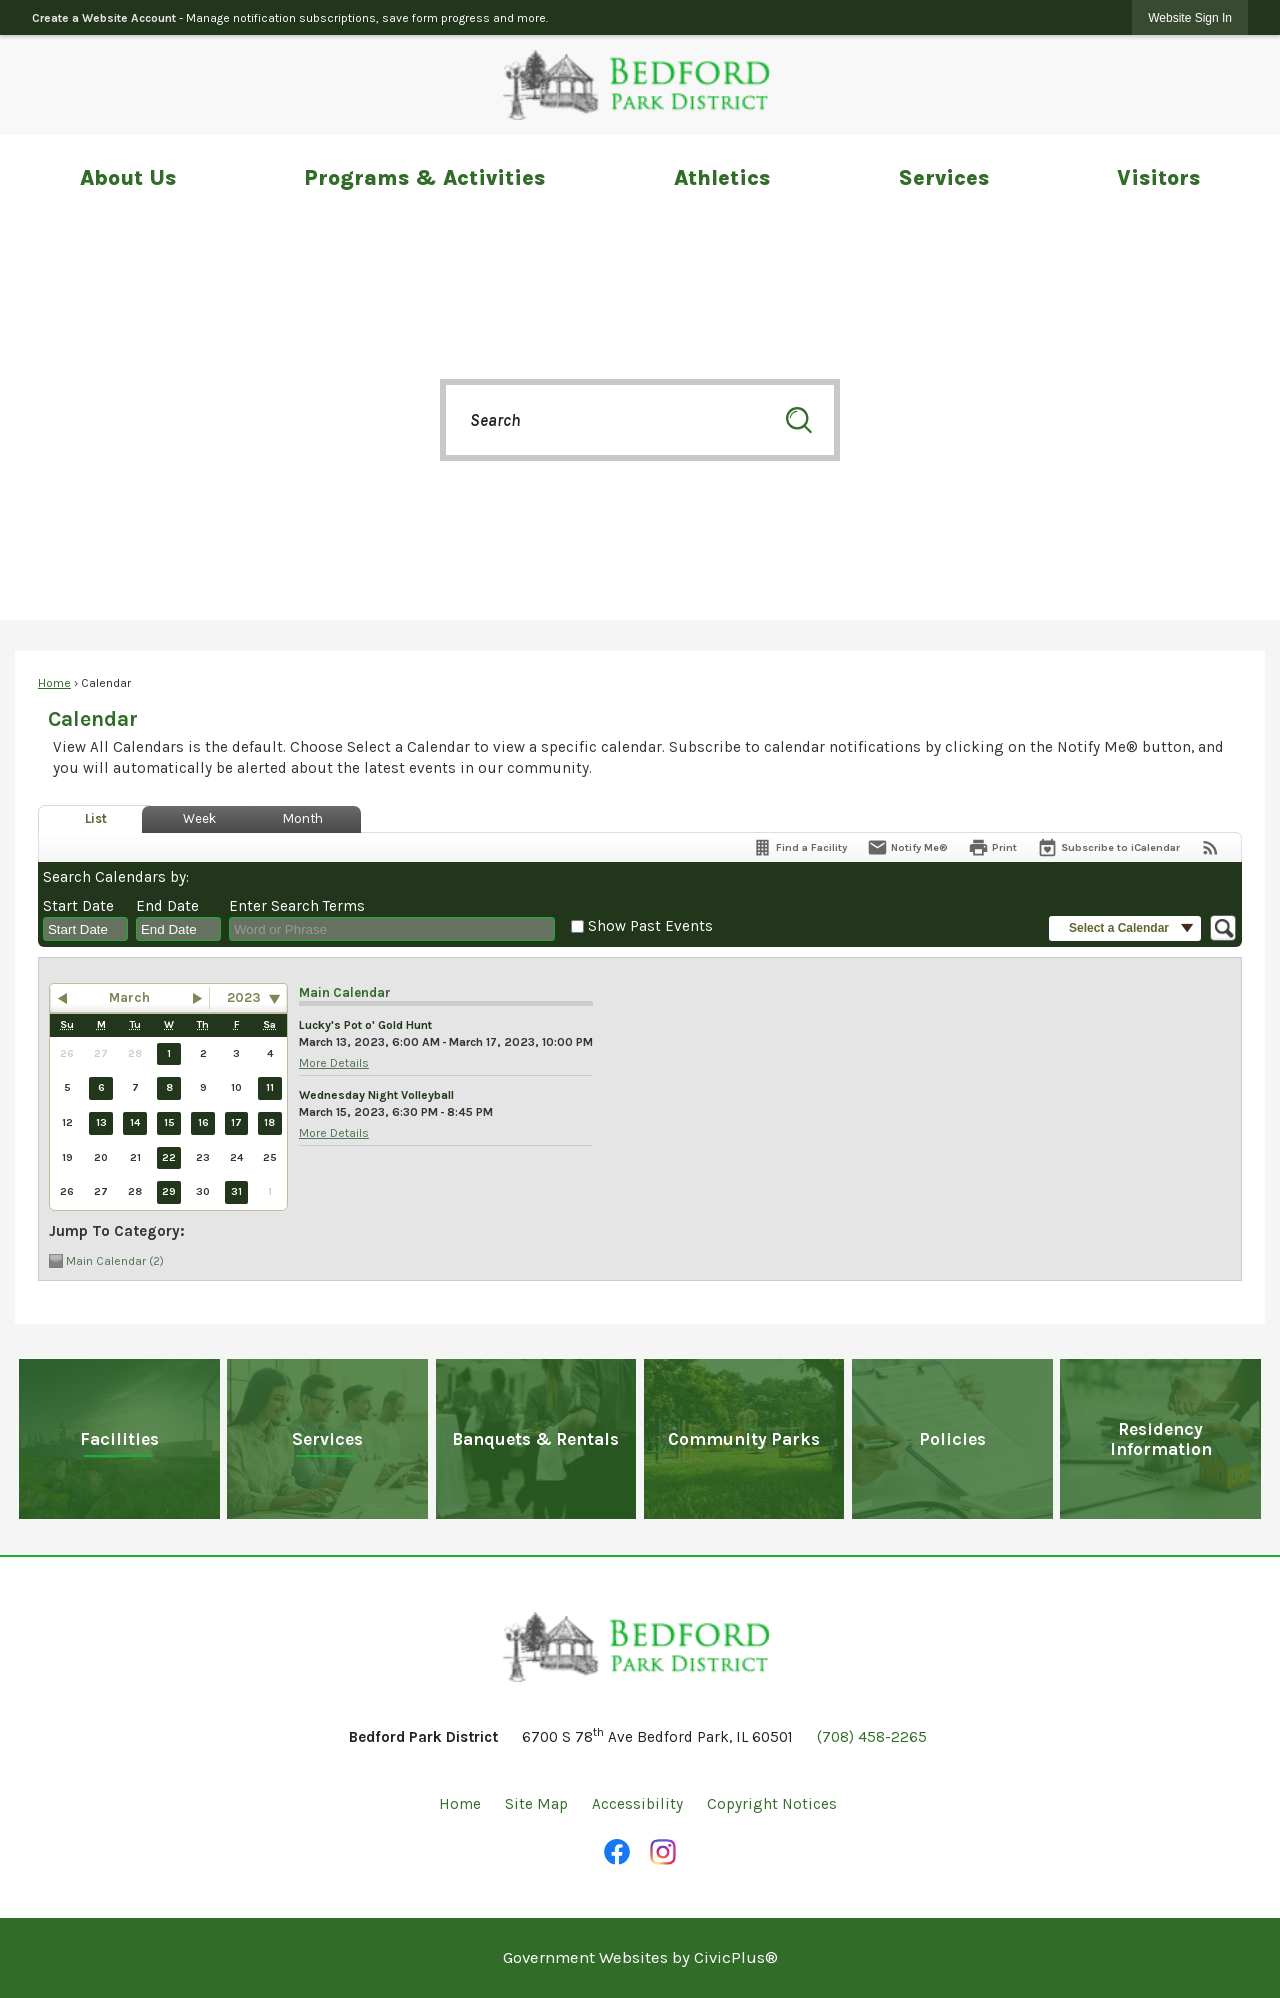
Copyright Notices (772, 1804)
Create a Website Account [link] (104, 18)
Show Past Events (650, 926)
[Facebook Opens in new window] (617, 1852)
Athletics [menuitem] (722, 177)
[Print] (992, 847)
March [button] (129, 997)
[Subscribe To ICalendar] (1108, 847)
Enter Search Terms (297, 906)
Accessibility (637, 1804)
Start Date (78, 906)
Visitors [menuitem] (1158, 177)
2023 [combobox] (244, 997)
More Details (334, 1063)
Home (54, 683)
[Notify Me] (907, 847)
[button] (799, 420)
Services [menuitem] (944, 177)
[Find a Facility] (799, 847)
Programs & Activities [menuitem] (424, 177)
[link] (1190, 17)
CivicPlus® (736, 1957)
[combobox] (85, 929)
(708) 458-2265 (872, 1737)
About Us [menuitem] (128, 177)
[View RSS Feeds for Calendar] (1210, 847)
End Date (167, 906)
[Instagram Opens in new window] (663, 1852)
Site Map (536, 1804)
